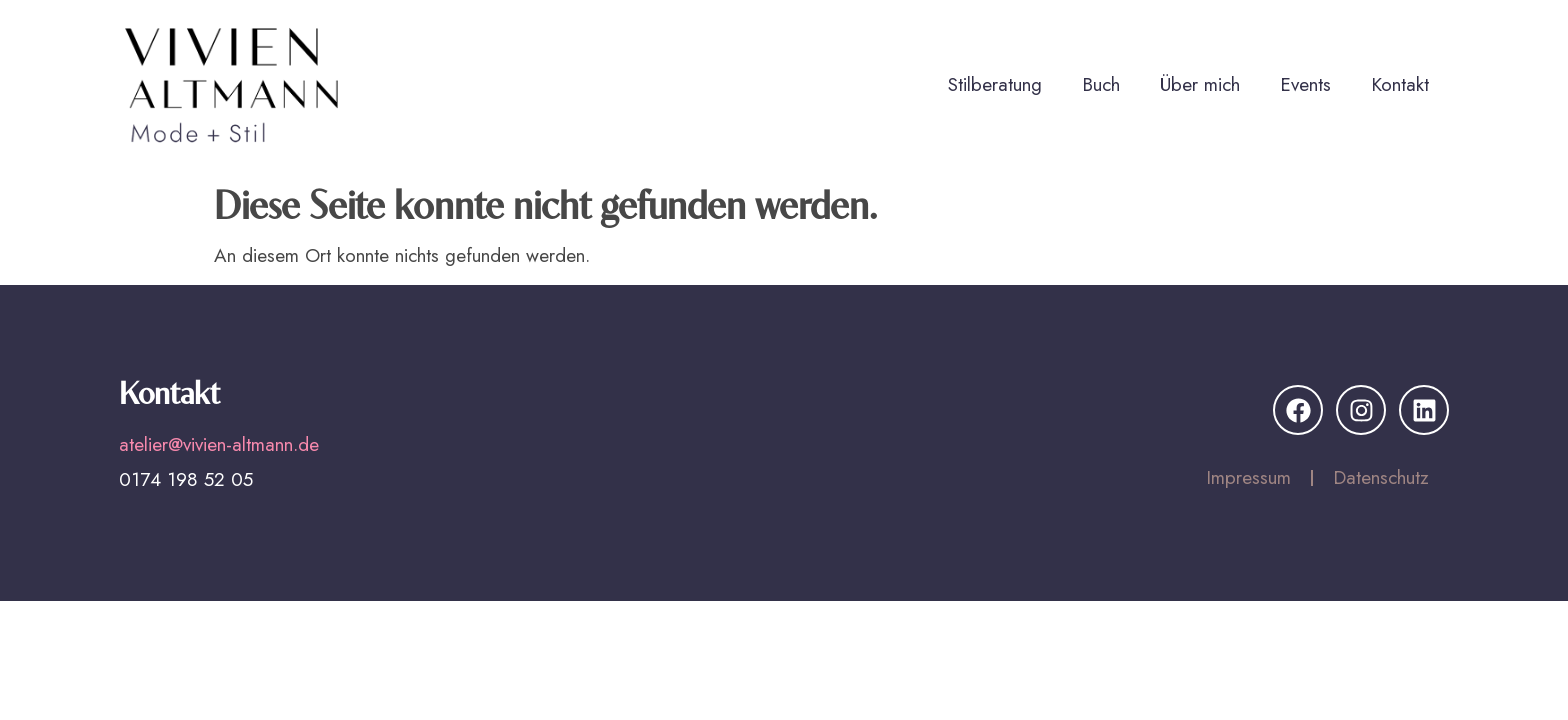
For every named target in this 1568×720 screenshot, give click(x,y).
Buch (1101, 84)
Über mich (1200, 84)
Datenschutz (1381, 477)
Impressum (1248, 477)
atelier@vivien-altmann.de (219, 444)
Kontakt (1400, 84)
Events (1305, 84)
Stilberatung (995, 84)
